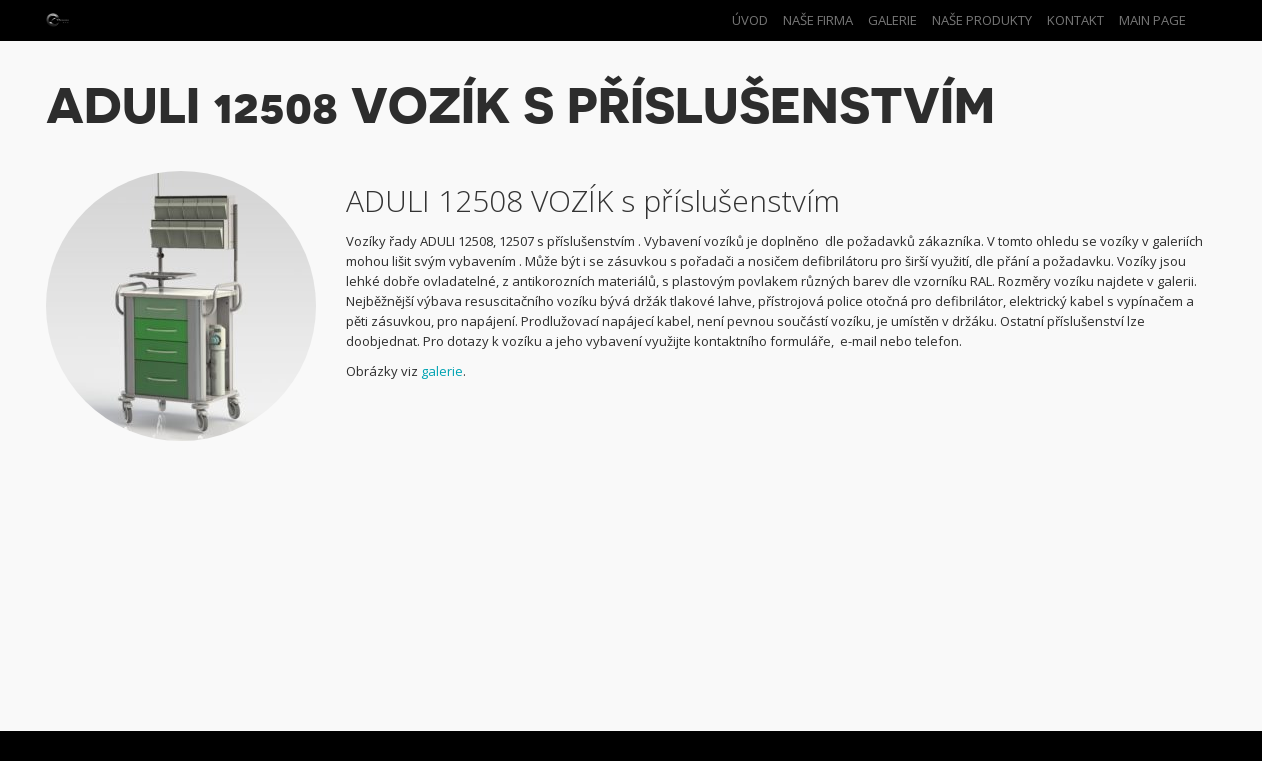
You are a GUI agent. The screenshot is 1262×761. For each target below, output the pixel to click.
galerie (442, 371)
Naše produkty (982, 20)
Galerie (892, 20)
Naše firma (818, 20)
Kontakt (1075, 20)
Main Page (1152, 20)
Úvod (750, 20)
